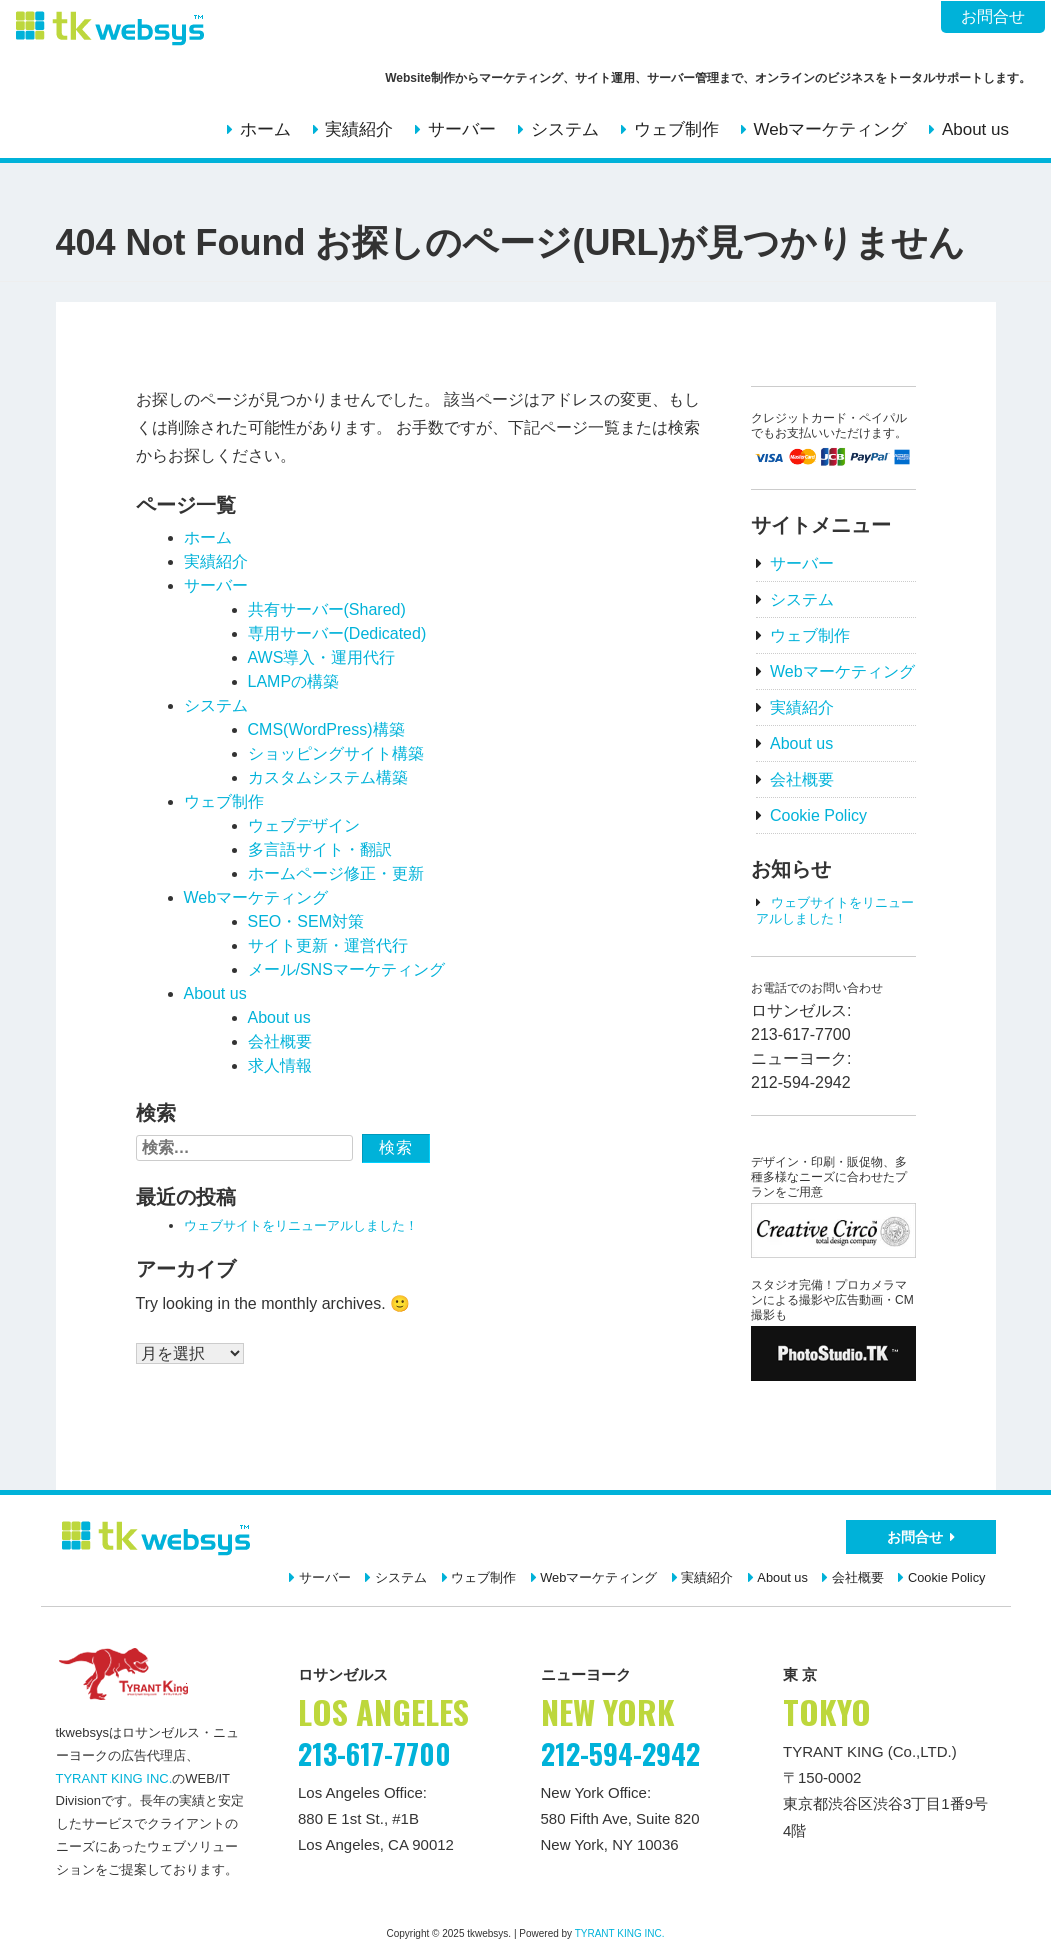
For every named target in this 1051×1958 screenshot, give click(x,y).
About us (975, 129)
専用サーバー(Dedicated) (337, 633)
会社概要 (280, 1041)
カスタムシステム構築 (328, 777)
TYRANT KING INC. (114, 1778)
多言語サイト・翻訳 (320, 849)
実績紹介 (359, 129)
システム (565, 129)
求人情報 (280, 1065)
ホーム (265, 129)
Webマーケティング (830, 129)
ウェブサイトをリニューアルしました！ (301, 1225)
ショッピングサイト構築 (336, 753)
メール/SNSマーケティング (346, 969)
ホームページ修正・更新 (336, 873)
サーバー (462, 129)
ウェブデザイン (304, 825)
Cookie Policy (818, 815)
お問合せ (993, 16)
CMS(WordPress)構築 (326, 729)
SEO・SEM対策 (306, 921)
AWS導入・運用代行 (322, 657)
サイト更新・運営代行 (328, 945)
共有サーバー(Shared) (327, 609)
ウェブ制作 (676, 129)
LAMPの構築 (294, 681)
